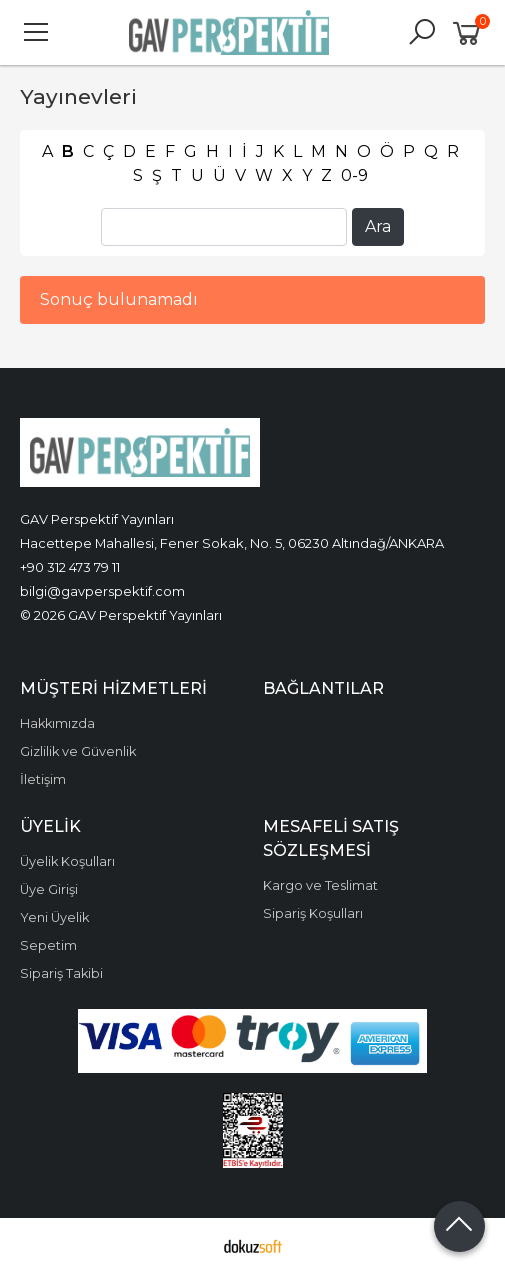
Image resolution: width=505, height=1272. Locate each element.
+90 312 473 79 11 (70, 567)
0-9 (354, 175)
